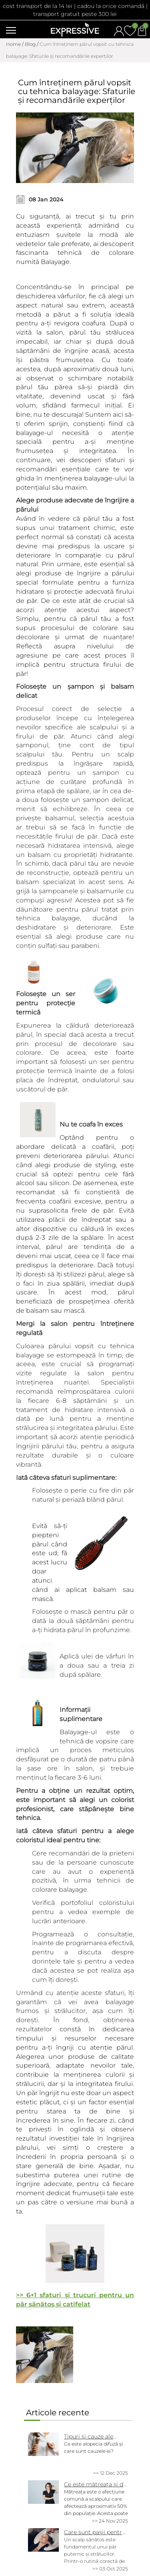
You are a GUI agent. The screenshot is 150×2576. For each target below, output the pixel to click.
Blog (30, 44)
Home (13, 44)
